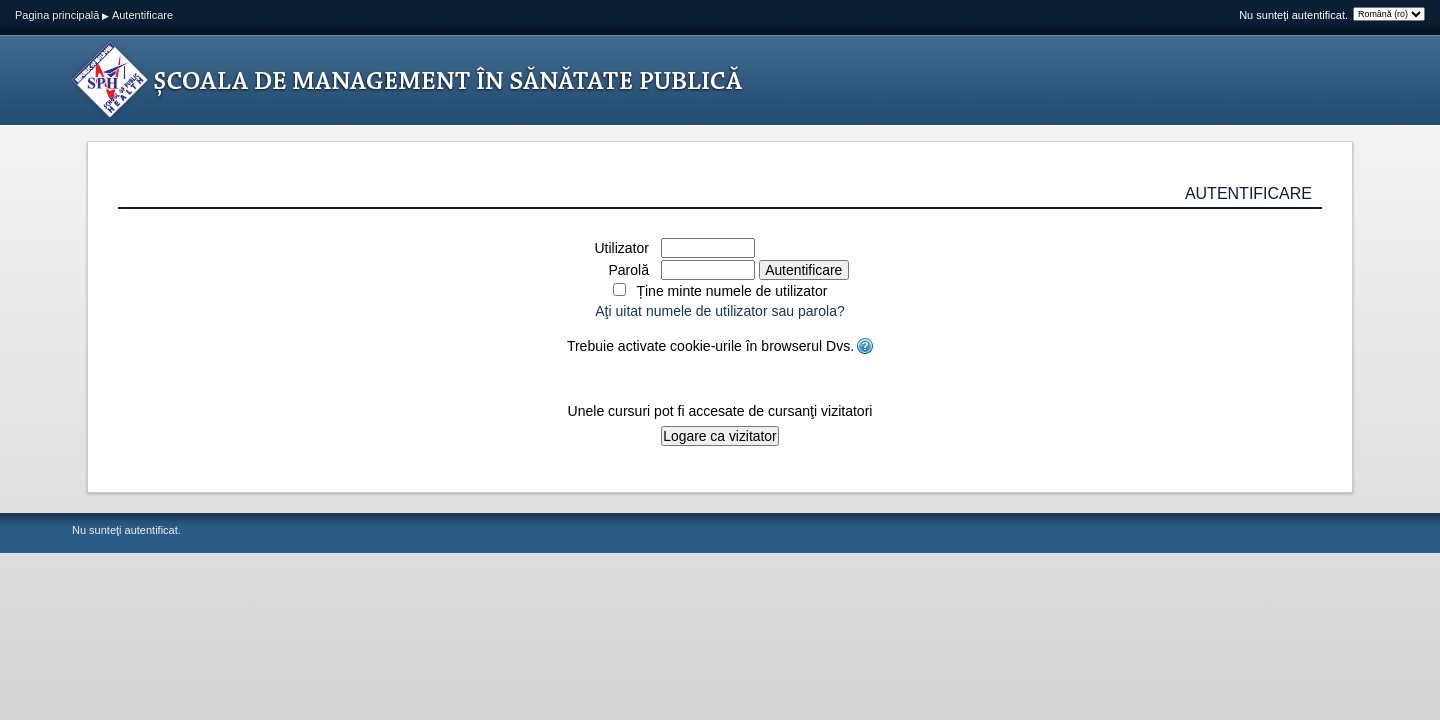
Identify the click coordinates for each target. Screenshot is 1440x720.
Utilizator (621, 248)
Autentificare (142, 15)
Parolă (628, 270)
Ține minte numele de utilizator (731, 291)
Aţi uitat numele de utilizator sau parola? (720, 311)
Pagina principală (57, 15)
